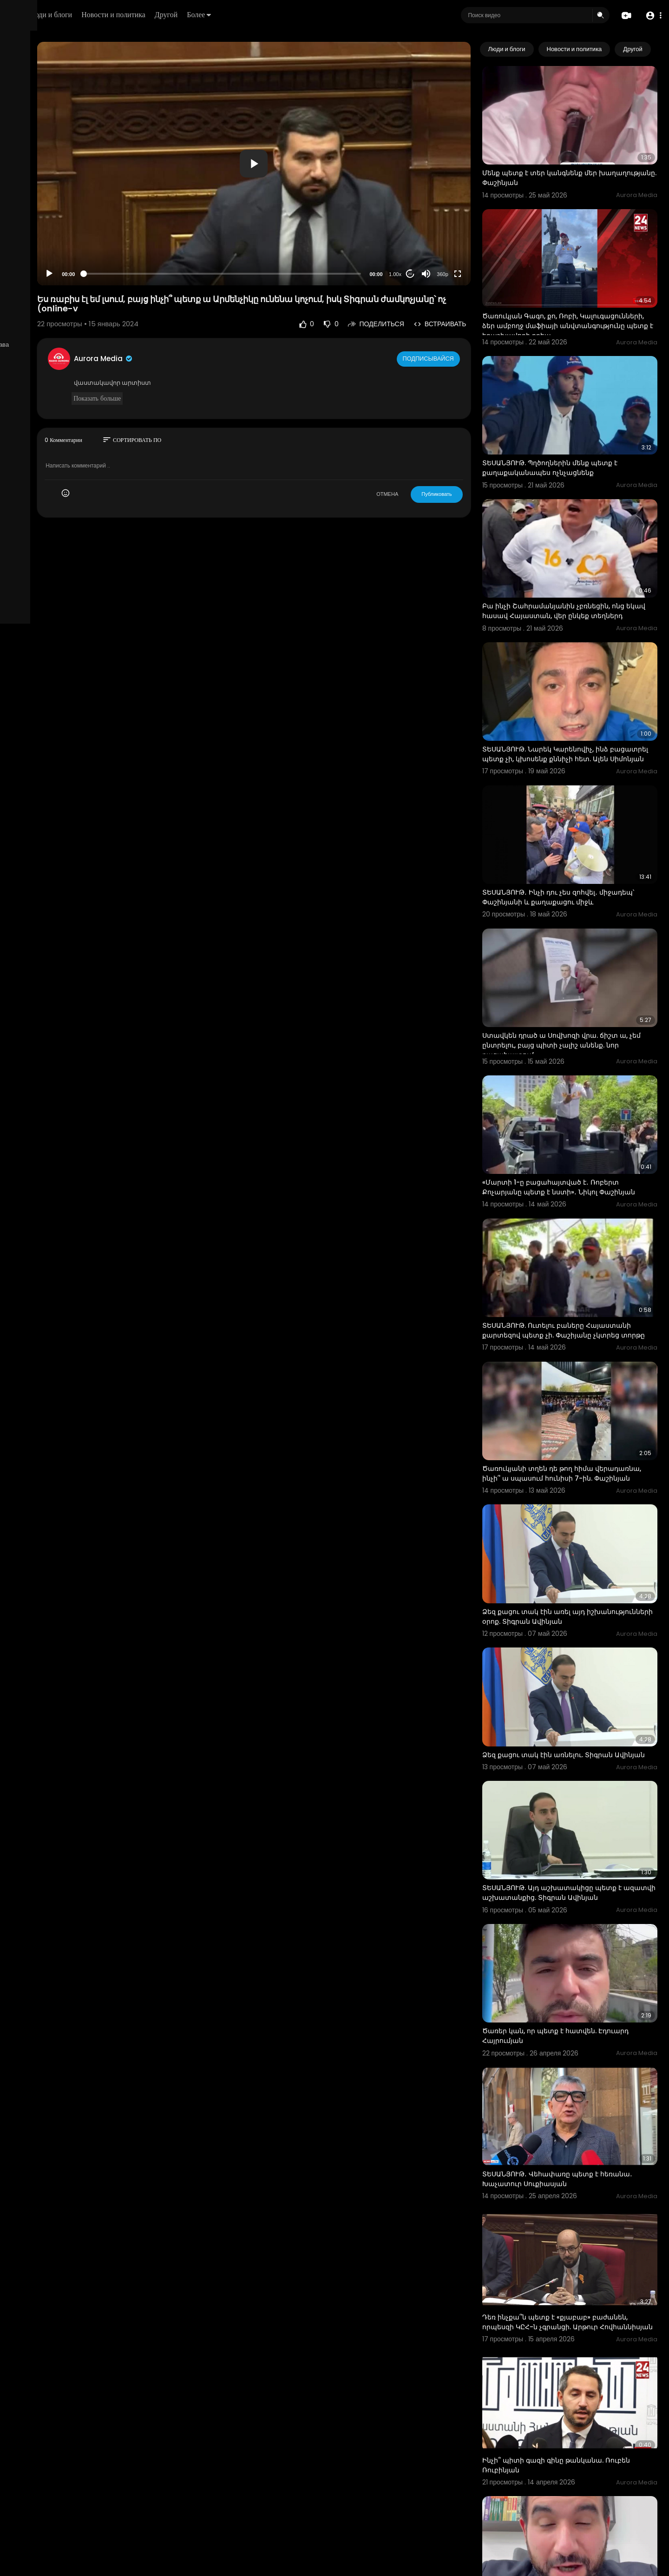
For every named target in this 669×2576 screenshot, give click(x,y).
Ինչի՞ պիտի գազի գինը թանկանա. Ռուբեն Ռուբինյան (572, 2223)
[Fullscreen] (487, 234)
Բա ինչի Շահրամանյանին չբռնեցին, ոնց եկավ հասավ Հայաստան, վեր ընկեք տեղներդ (583, 548)
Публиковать (467, 454)
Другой (281, 14)
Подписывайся (459, 319)
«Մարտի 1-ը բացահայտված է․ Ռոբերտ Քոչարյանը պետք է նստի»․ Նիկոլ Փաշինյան (580, 1068)
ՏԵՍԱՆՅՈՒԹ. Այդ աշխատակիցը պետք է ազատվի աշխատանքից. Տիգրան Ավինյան (581, 1715)
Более (314, 14)
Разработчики (31, 327)
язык (61, 327)
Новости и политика (229, 14)
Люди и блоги (166, 14)
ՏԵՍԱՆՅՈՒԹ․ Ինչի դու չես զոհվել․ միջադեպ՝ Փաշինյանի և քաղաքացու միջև (576, 808)
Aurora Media (203, 319)
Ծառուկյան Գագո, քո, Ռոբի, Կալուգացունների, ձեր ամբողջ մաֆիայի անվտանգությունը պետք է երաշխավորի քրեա (583, 297)
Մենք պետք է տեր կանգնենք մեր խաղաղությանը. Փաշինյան (569, 161)
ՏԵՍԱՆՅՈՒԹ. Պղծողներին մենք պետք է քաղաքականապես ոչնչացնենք (579, 417)
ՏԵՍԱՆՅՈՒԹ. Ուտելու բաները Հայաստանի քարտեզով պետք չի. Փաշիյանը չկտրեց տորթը (571, 1199)
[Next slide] (645, 49)
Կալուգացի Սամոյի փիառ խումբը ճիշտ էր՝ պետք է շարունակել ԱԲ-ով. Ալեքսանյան (580, 2354)
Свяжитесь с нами (58, 316)
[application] (318, 144)
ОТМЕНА (417, 454)
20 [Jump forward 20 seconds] (440, 234)
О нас (20, 316)
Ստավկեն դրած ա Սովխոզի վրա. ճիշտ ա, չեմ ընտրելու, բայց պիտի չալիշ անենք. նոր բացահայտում (584, 938)
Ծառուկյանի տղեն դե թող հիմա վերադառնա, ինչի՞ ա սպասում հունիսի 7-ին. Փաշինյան (581, 1329)
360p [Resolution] (472, 235)
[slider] (287, 234)
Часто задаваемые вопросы (51, 283)
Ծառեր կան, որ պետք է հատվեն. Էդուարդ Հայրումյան (569, 1841)
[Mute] (455, 234)
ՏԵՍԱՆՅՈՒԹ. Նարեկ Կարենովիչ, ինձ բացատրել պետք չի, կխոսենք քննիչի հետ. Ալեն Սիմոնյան (577, 678)
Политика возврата (38, 272)
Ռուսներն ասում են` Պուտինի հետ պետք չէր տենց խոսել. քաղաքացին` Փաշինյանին (583, 2485)
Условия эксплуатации (43, 294)
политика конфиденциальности (56, 305)
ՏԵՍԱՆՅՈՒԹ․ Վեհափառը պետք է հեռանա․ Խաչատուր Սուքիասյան (571, 1967)
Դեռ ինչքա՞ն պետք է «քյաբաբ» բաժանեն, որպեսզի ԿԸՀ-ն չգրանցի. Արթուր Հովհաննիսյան (584, 2098)
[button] (651, 15)
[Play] (149, 234)
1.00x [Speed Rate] (425, 235)
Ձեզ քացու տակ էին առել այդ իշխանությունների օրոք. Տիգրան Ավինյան (570, 1459)
